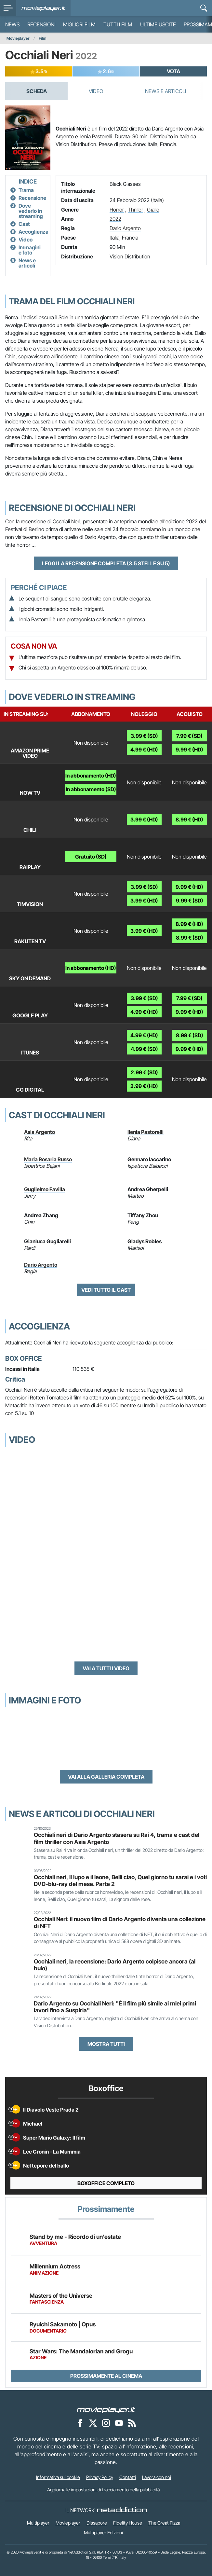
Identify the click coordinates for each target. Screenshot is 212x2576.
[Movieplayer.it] (43, 8)
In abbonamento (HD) (90, 775)
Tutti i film (117, 24)
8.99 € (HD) (189, 819)
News (12, 24)
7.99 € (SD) (189, 736)
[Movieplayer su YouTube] (119, 2423)
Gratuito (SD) (91, 856)
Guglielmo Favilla (44, 1189)
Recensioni (41, 24)
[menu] (8, 8)
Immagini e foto (30, 250)
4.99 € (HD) (144, 749)
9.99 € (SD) (189, 900)
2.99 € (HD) (144, 1086)
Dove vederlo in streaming (31, 210)
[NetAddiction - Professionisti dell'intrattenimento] (122, 2510)
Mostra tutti (106, 2044)
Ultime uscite (158, 24)
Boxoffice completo (106, 2183)
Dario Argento (125, 228)
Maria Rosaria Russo (48, 1159)
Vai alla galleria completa (106, 1776)
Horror (117, 209)
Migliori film (79, 24)
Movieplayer (18, 38)
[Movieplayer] (106, 2409)
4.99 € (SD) (144, 1049)
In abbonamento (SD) (91, 789)
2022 (115, 218)
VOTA (173, 71)
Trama (26, 190)
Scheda (36, 91)
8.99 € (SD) (189, 937)
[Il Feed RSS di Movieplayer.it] (132, 2423)
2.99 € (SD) (144, 1072)
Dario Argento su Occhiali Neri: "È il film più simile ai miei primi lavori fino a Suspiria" (115, 2007)
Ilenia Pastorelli (145, 1132)
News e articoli (27, 263)
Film (42, 38)
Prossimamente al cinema (106, 2376)
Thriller (135, 209)
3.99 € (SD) (144, 736)
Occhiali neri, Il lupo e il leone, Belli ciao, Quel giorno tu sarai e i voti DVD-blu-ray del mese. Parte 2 (120, 1880)
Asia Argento (39, 1132)
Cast (24, 224)
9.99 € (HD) (189, 749)
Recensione (32, 198)
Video (96, 91)
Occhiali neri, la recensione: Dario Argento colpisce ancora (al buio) (114, 1965)
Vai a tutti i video (106, 1668)
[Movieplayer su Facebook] (79, 2423)
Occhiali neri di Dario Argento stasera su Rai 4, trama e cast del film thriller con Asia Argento (116, 1838)
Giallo (153, 209)
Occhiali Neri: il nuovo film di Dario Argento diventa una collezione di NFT (119, 1922)
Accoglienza (33, 231)
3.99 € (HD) (144, 819)
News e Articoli (165, 91)
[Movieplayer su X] (92, 2423)
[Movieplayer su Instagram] (106, 2423)
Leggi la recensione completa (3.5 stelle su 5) (106, 563)
